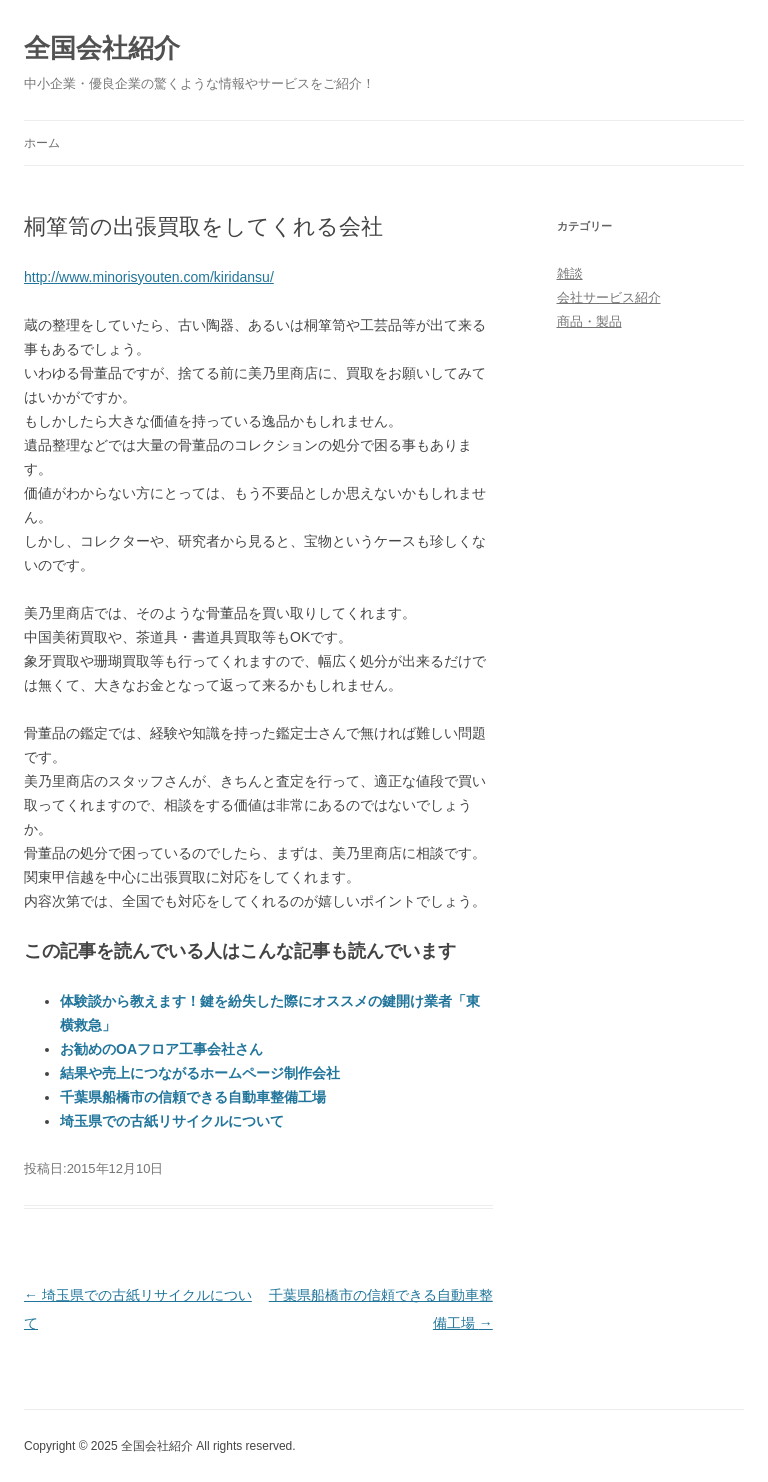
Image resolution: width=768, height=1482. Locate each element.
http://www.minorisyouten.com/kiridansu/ (149, 277)
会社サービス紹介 (609, 297)
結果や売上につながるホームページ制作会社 (200, 1073)
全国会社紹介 (102, 48)
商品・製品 (589, 321)
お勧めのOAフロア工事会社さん (161, 1049)
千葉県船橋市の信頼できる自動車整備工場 (193, 1097)
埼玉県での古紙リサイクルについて (172, 1121)
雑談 (570, 273)
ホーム (42, 143)
